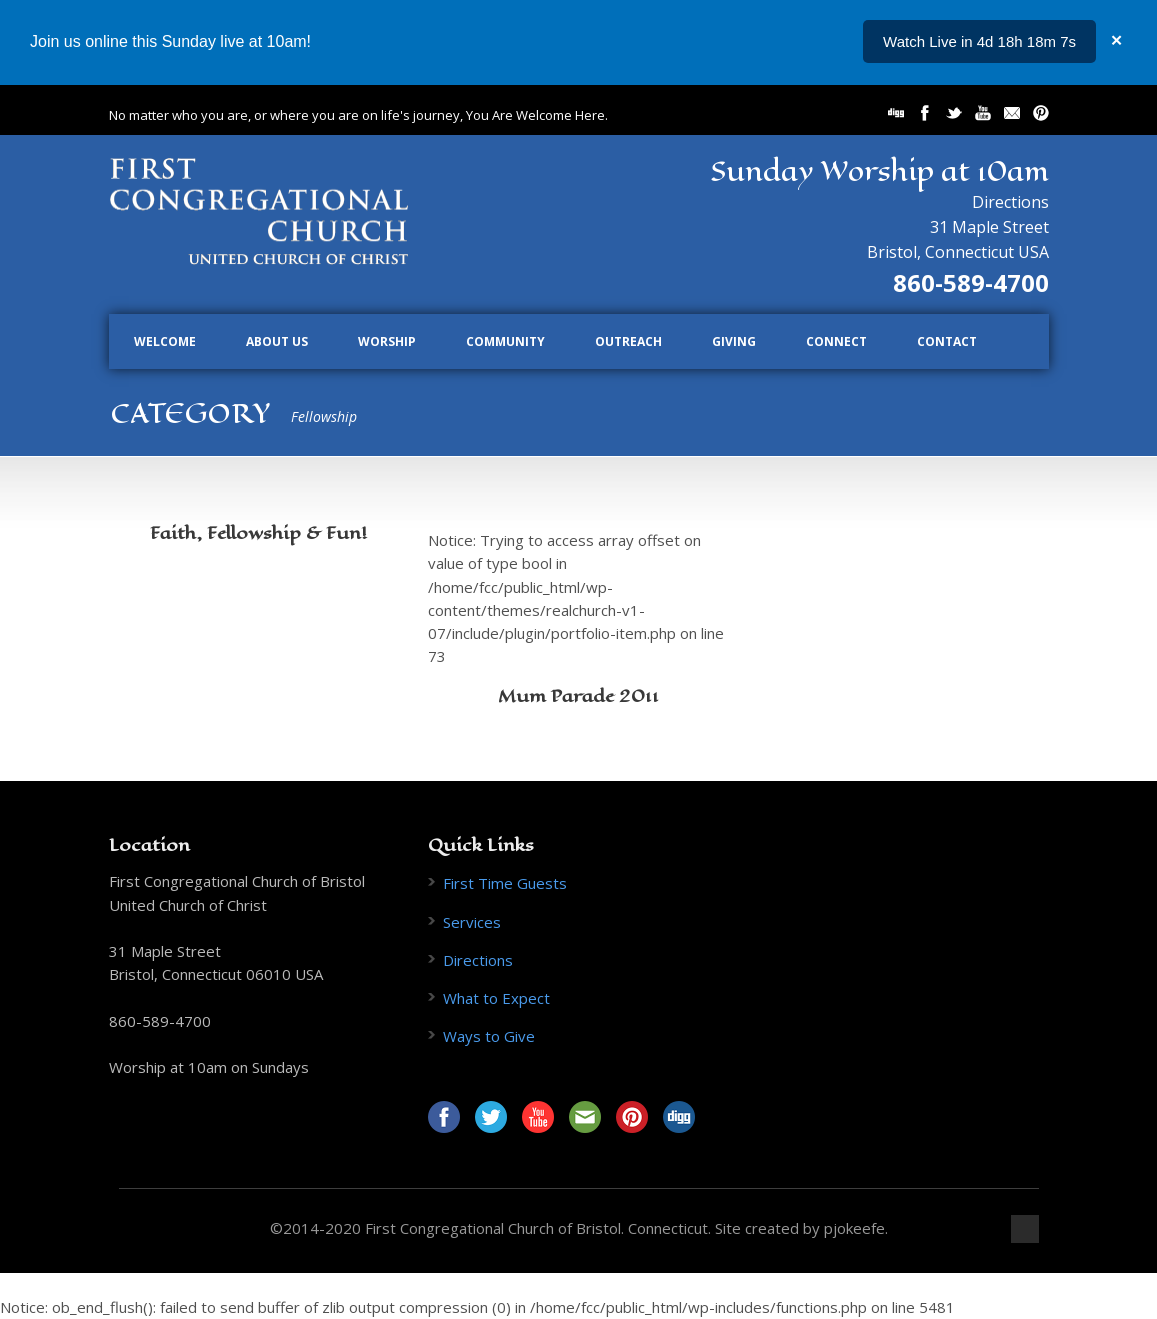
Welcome (165, 341)
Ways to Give (489, 1036)
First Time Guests (505, 883)
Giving (734, 341)
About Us (277, 341)
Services (472, 922)
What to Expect (496, 998)
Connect (836, 341)
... (1069, 41)
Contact (947, 341)
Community (505, 341)
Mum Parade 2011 (578, 696)
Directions (1010, 202)
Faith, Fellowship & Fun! (258, 533)
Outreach (628, 341)
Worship (387, 341)
